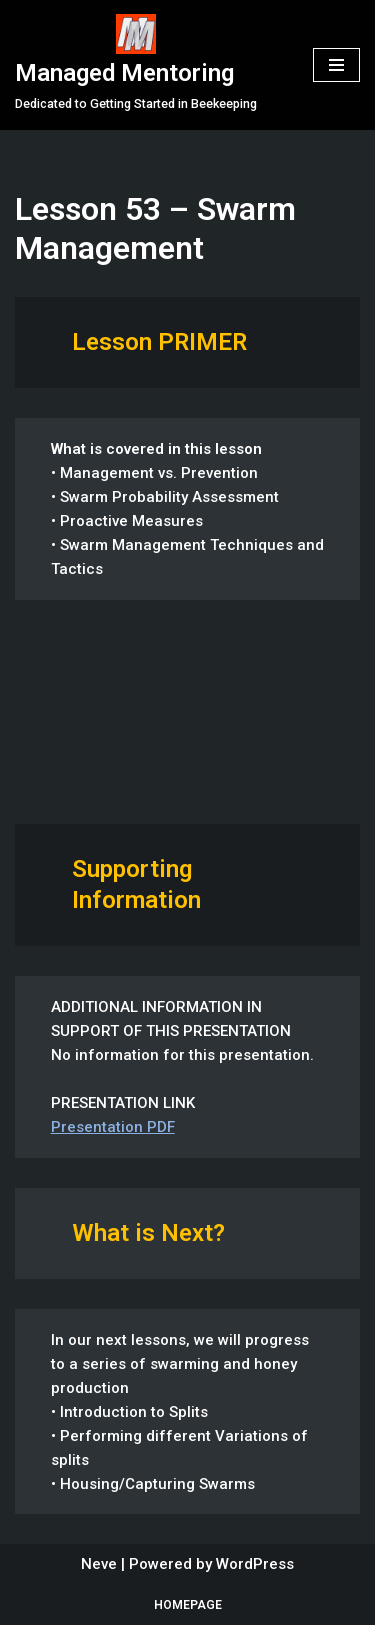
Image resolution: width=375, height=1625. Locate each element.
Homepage (188, 1605)
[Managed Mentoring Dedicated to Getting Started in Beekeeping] (136, 65)
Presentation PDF (113, 1127)
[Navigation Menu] (336, 65)
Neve (99, 1564)
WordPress (255, 1564)
